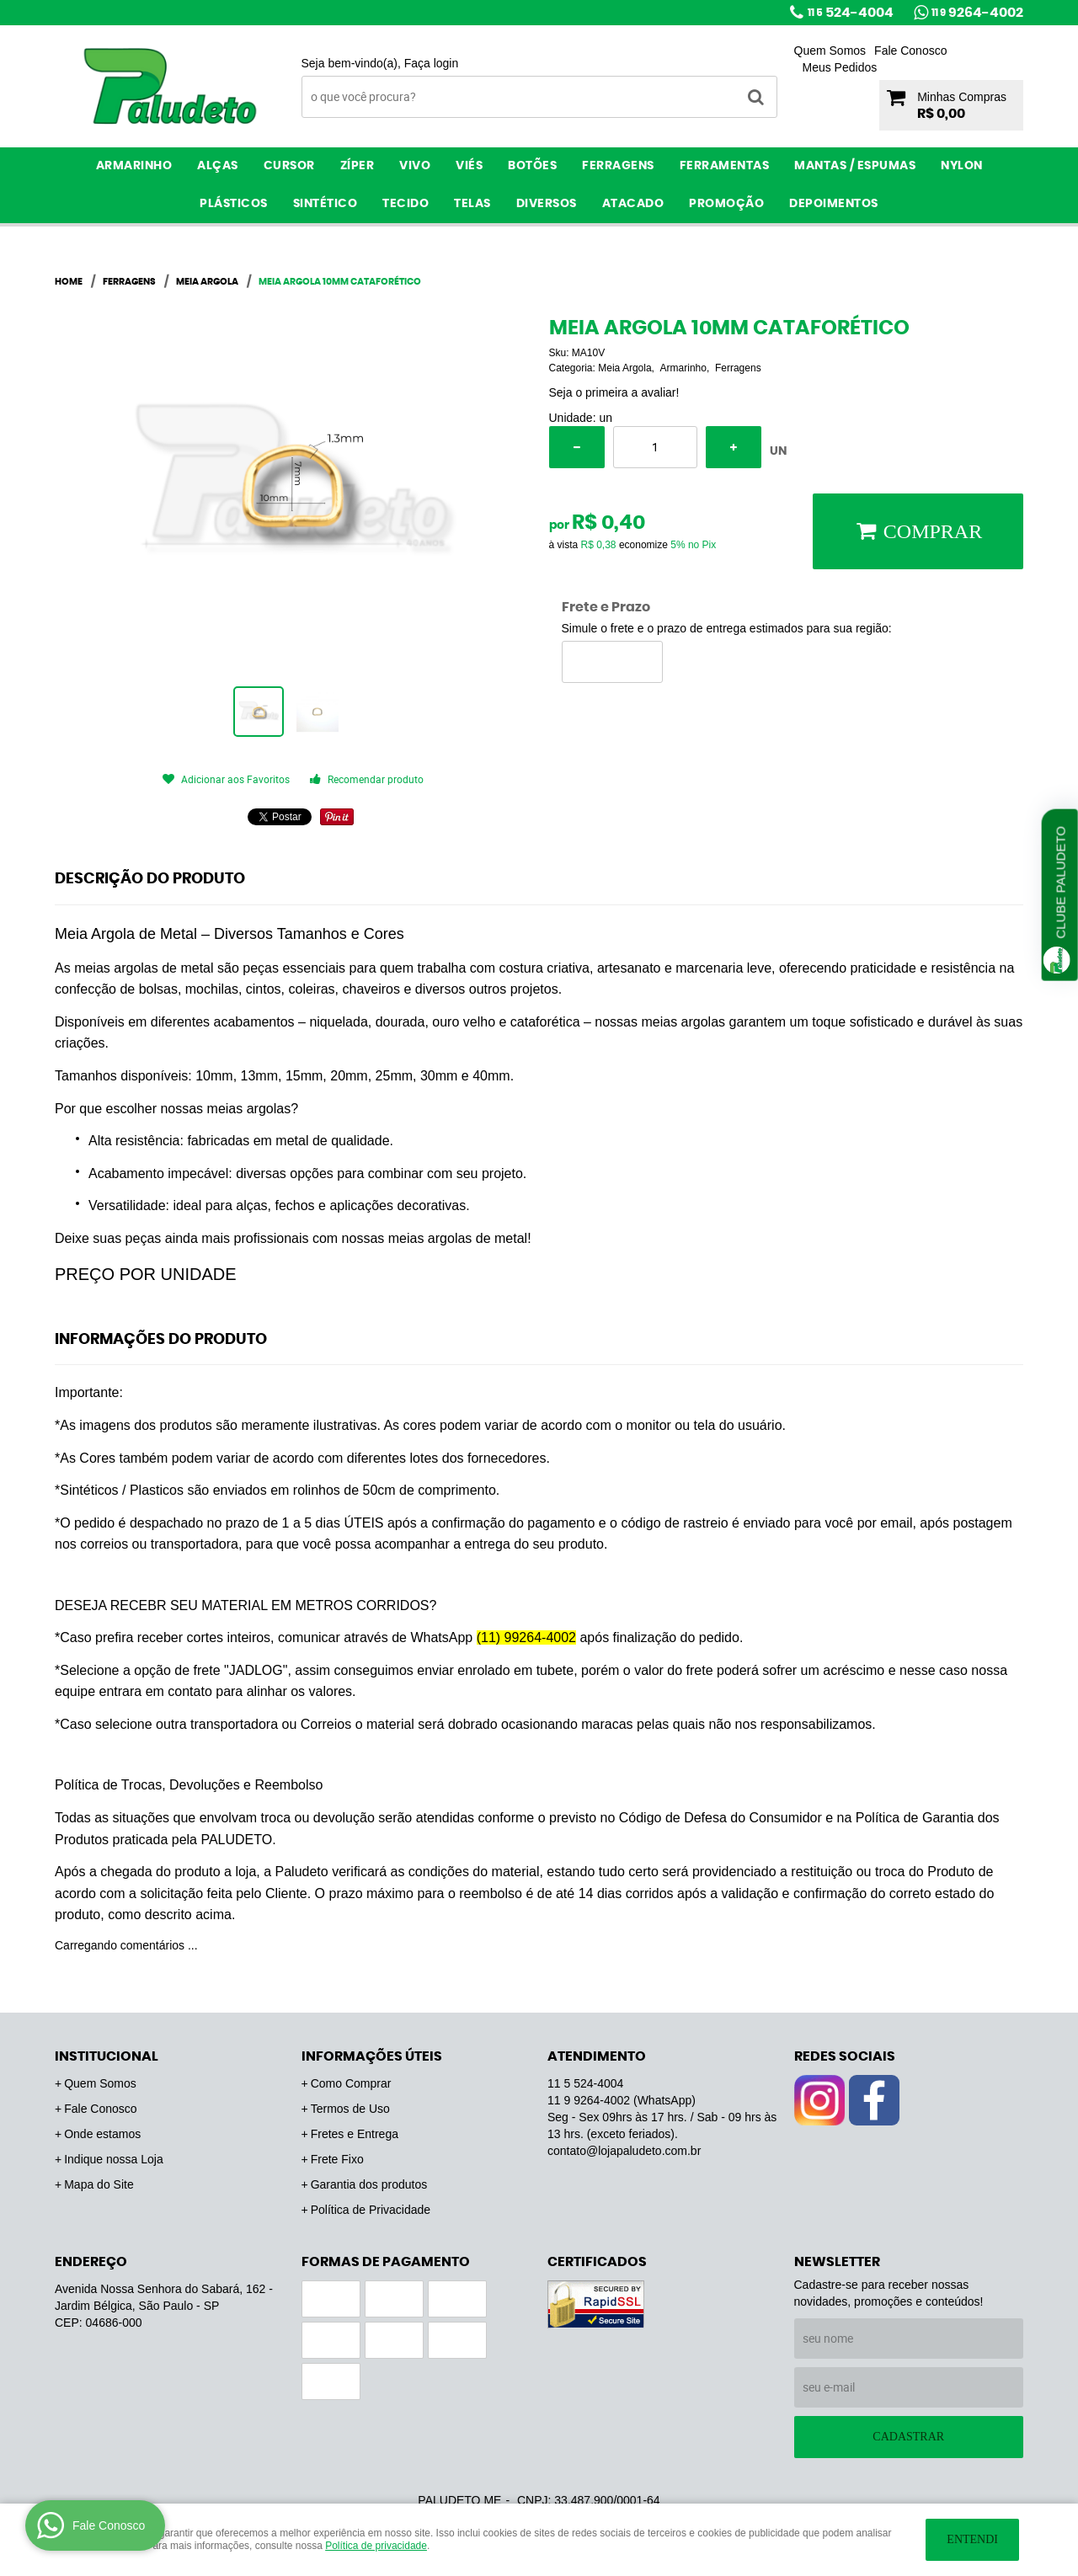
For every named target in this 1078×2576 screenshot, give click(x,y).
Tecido (405, 204)
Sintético (325, 204)
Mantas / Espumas (854, 166)
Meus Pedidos (840, 67)
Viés (469, 166)
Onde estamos (102, 2134)
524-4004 (851, 12)
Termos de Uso (350, 2108)
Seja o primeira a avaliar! (614, 392)
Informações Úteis (372, 2056)
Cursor (289, 166)
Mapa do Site (99, 2184)
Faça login (431, 63)
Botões (532, 166)
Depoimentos (833, 204)
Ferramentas (725, 166)
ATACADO (633, 204)
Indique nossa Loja (113, 2159)
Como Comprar (351, 2083)
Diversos (546, 204)
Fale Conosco (910, 50)
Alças (217, 166)
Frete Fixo (337, 2159)
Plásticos (234, 204)
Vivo (414, 166)
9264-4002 (977, 12)
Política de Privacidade (370, 2209)
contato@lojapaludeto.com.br (624, 2150)
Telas (472, 204)
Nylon (962, 166)
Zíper (357, 166)
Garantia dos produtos (369, 2184)
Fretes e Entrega (354, 2134)
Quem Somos (830, 50)
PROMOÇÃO (726, 204)
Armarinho (134, 166)
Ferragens (618, 166)
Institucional (106, 2056)
